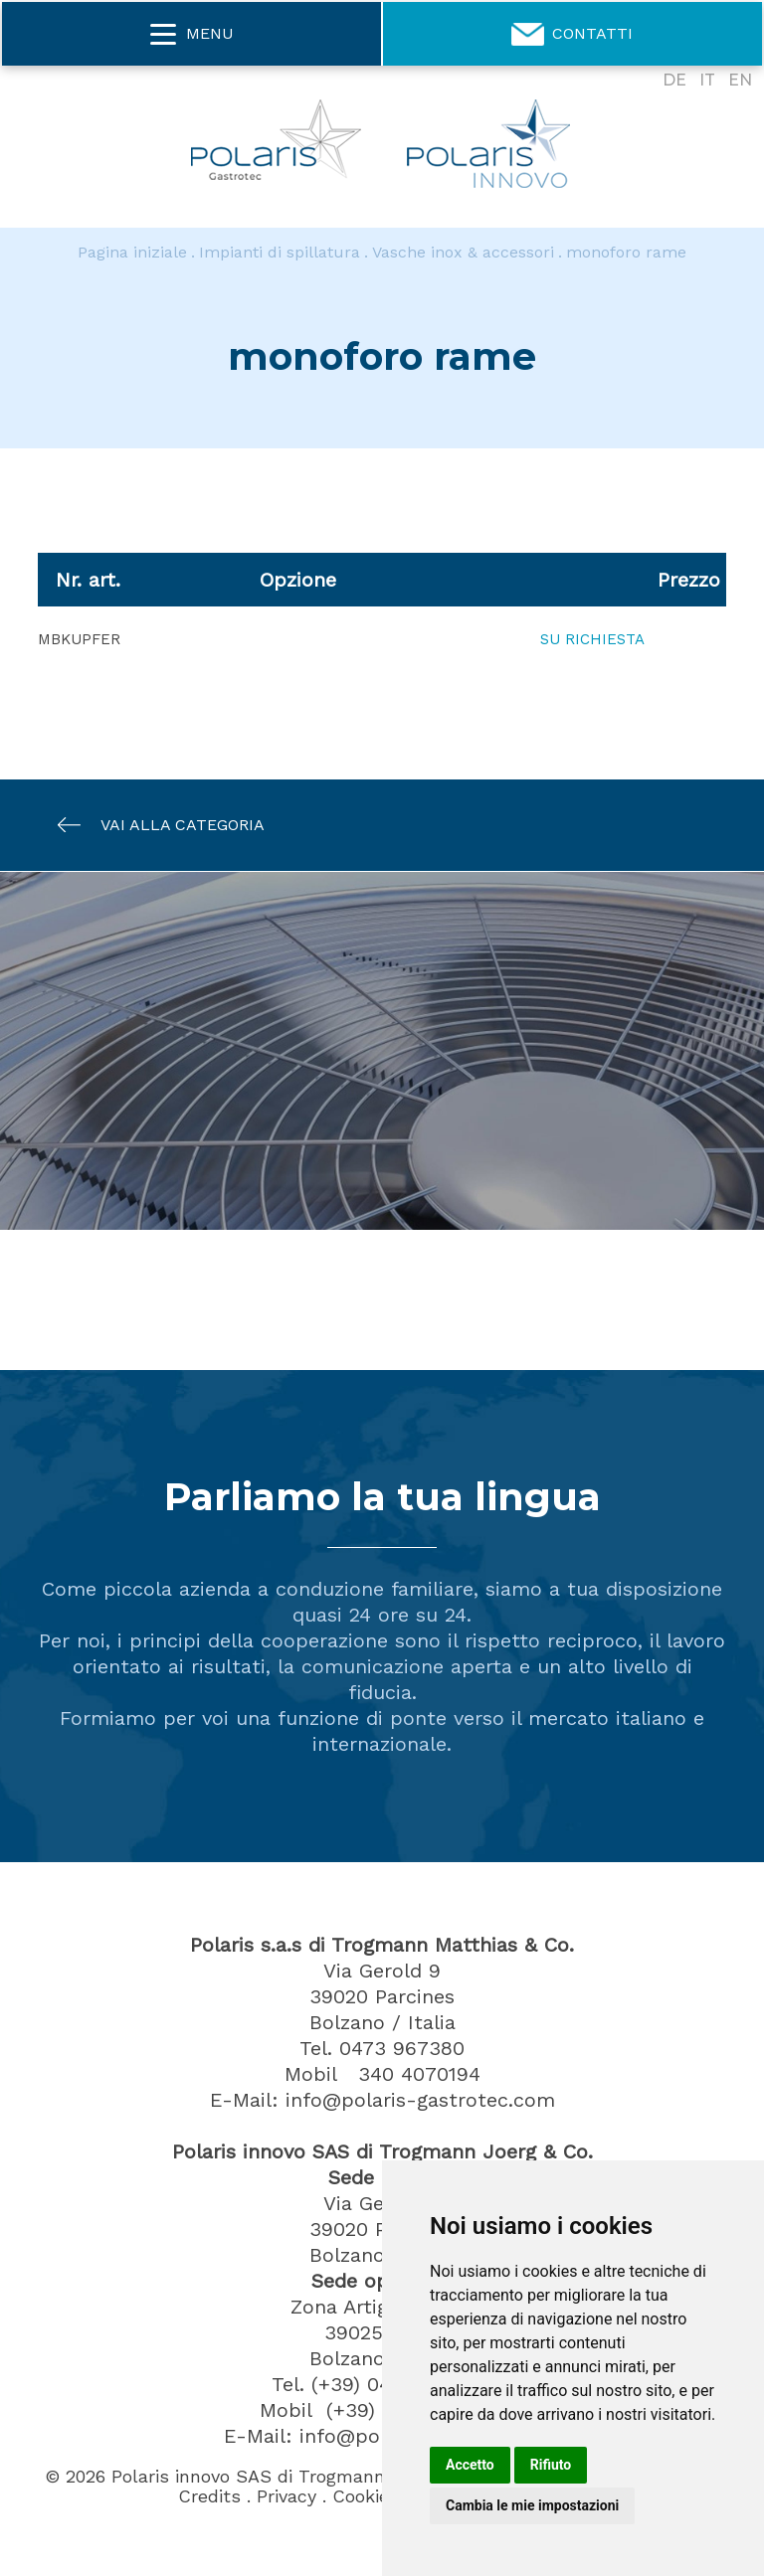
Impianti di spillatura (279, 252)
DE (674, 80)
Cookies (365, 2496)
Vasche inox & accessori (463, 252)
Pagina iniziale (132, 252)
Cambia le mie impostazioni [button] (532, 2505)
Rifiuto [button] (551, 2465)
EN (740, 80)
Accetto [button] (470, 2465)
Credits (209, 2496)
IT (707, 80)
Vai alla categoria (151, 824)
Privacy (286, 2496)
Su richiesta (592, 639)
